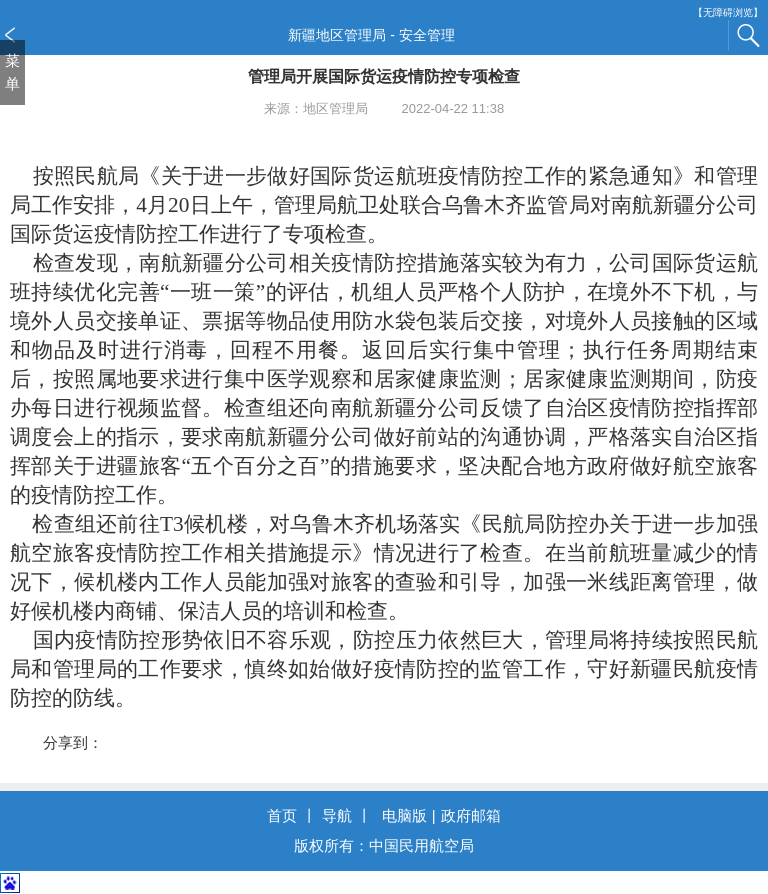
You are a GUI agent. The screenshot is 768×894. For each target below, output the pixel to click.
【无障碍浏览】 (728, 12)
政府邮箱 (471, 815)
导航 (337, 815)
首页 (282, 815)
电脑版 (404, 815)
